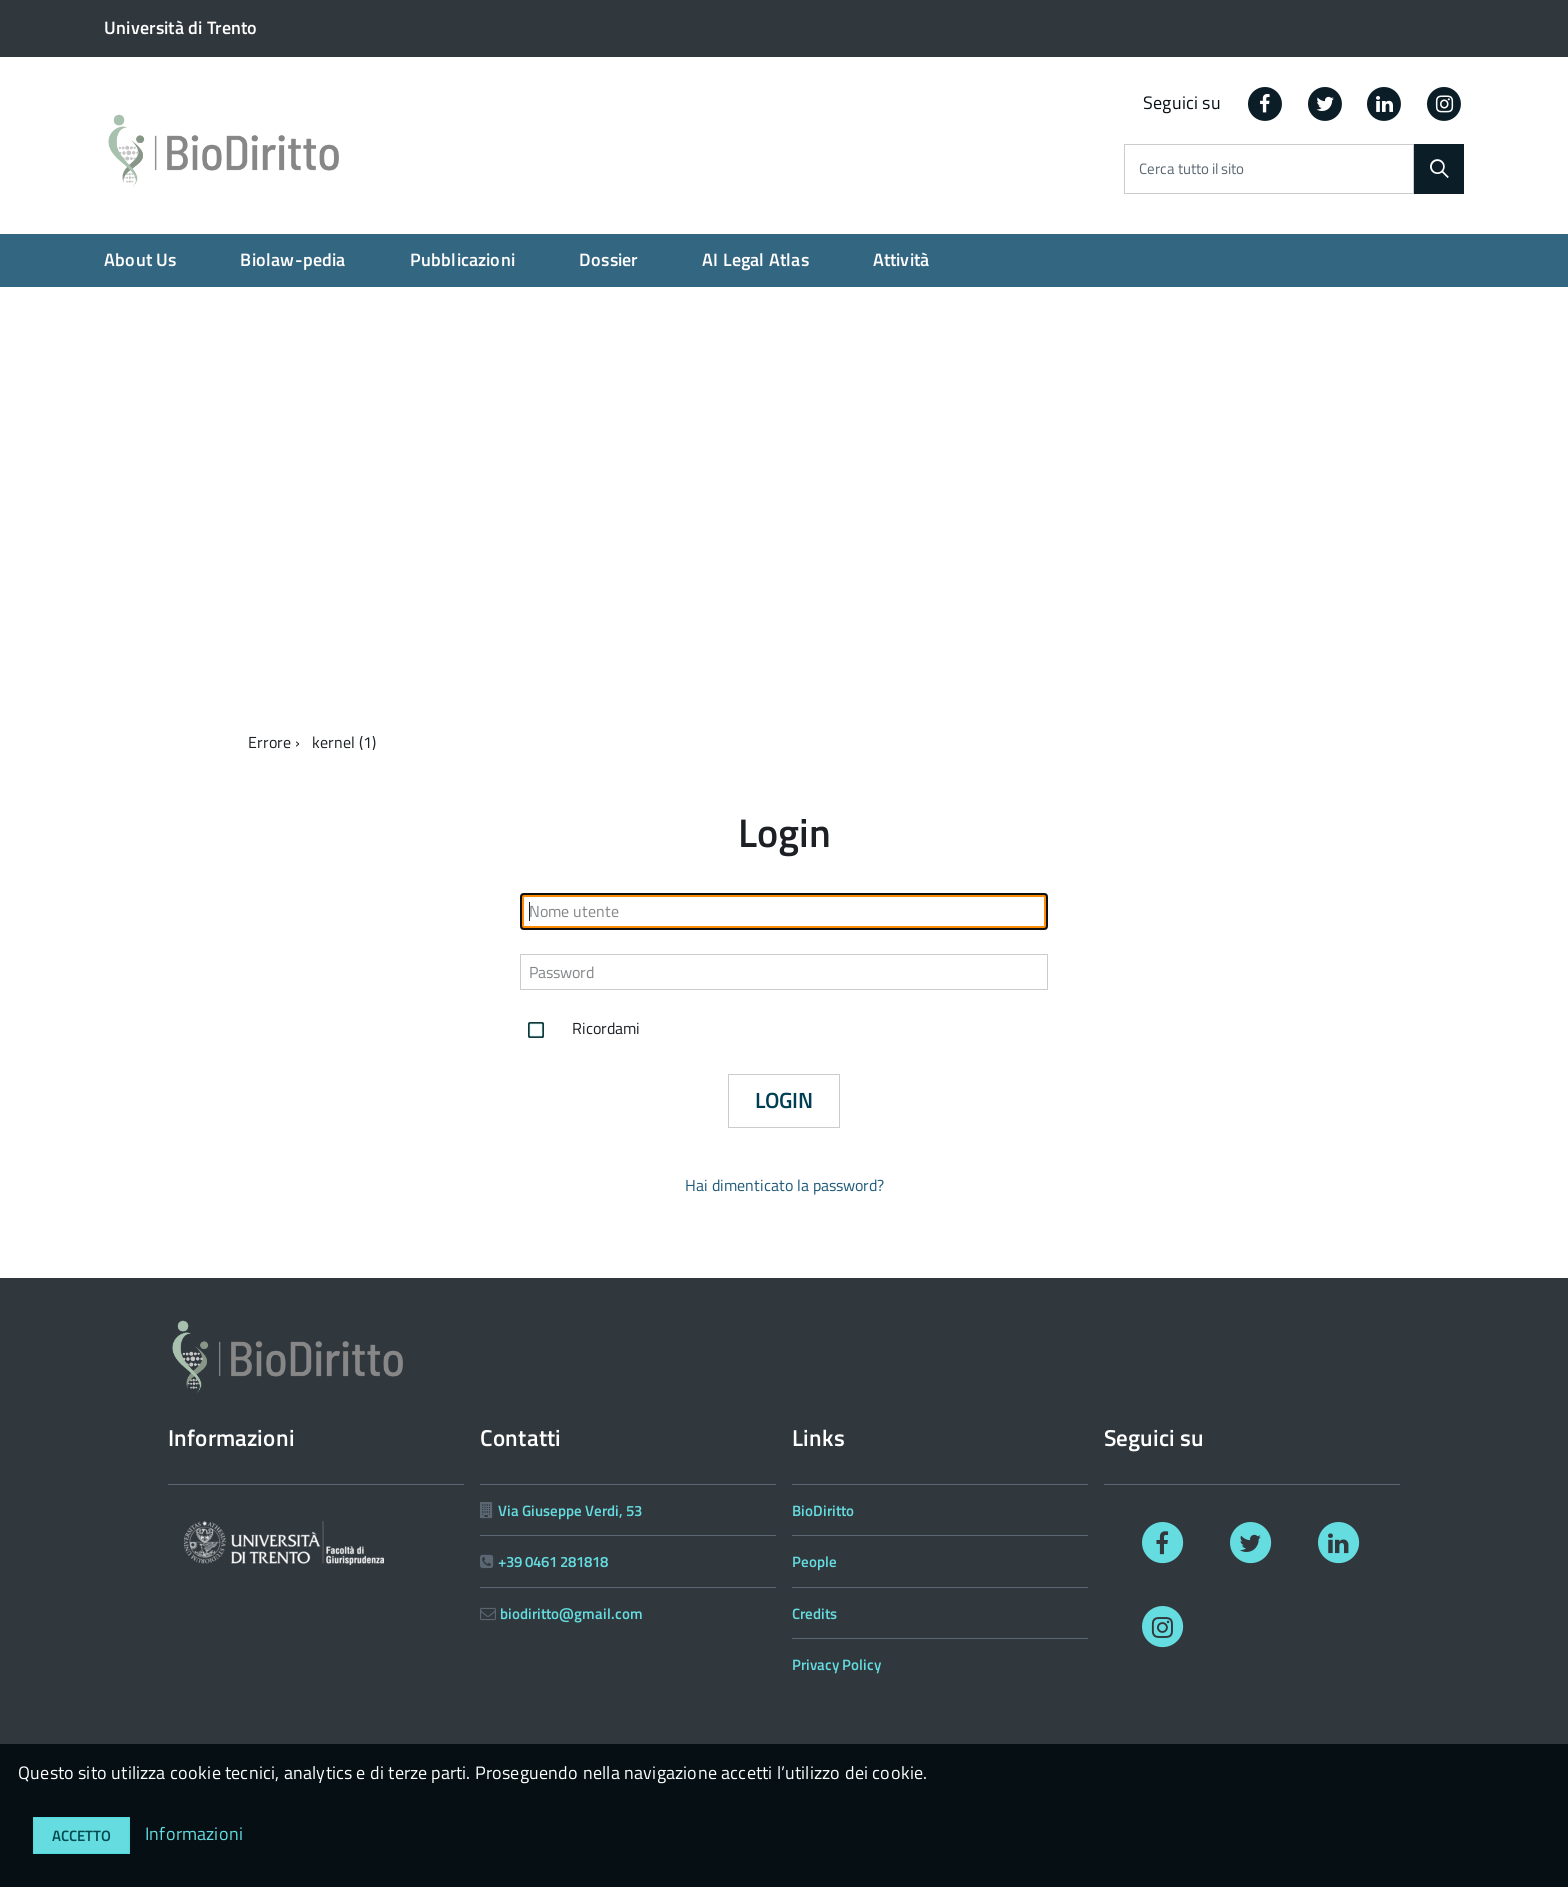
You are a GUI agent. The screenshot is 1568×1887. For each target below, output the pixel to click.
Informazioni (194, 1833)
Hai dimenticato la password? (784, 1185)
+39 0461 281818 (553, 1561)
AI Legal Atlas (755, 259)
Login (784, 1100)
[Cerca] (1439, 169)
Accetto (81, 1835)
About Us (140, 259)
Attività (901, 259)
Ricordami (580, 1030)
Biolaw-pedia (292, 259)
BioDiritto (823, 1510)
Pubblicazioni (462, 259)
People (814, 1561)
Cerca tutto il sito (1191, 169)
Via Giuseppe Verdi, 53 (570, 1510)
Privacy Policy (836, 1664)
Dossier (608, 259)
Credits (814, 1613)
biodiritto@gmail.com (571, 1613)
